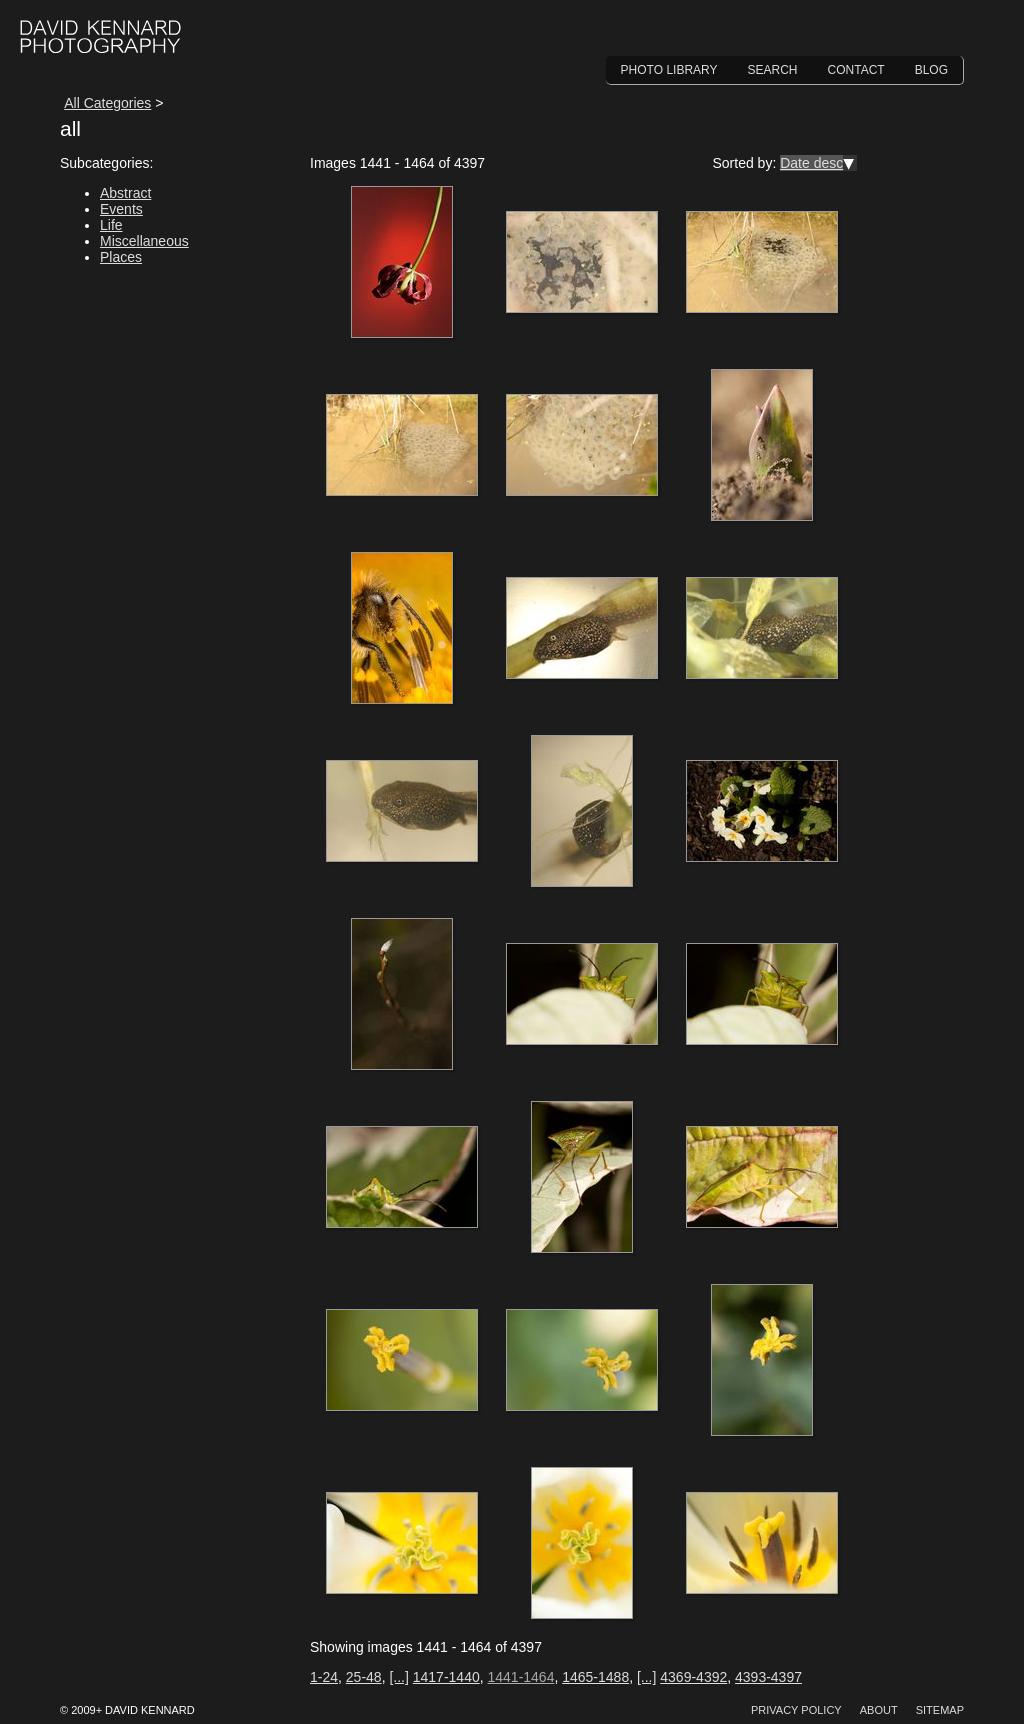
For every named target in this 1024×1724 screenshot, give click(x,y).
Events (121, 209)
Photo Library (669, 70)
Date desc (811, 163)
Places (121, 257)
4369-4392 (693, 1677)
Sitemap (940, 1710)
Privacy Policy (796, 1710)
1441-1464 (520, 1677)
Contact (856, 70)
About (879, 1710)
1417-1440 (446, 1677)
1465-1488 (595, 1677)
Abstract (125, 193)
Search (773, 70)
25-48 (364, 1677)
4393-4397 (768, 1677)
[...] (398, 1677)
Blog (931, 70)
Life (111, 225)
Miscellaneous (144, 241)
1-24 (324, 1677)
